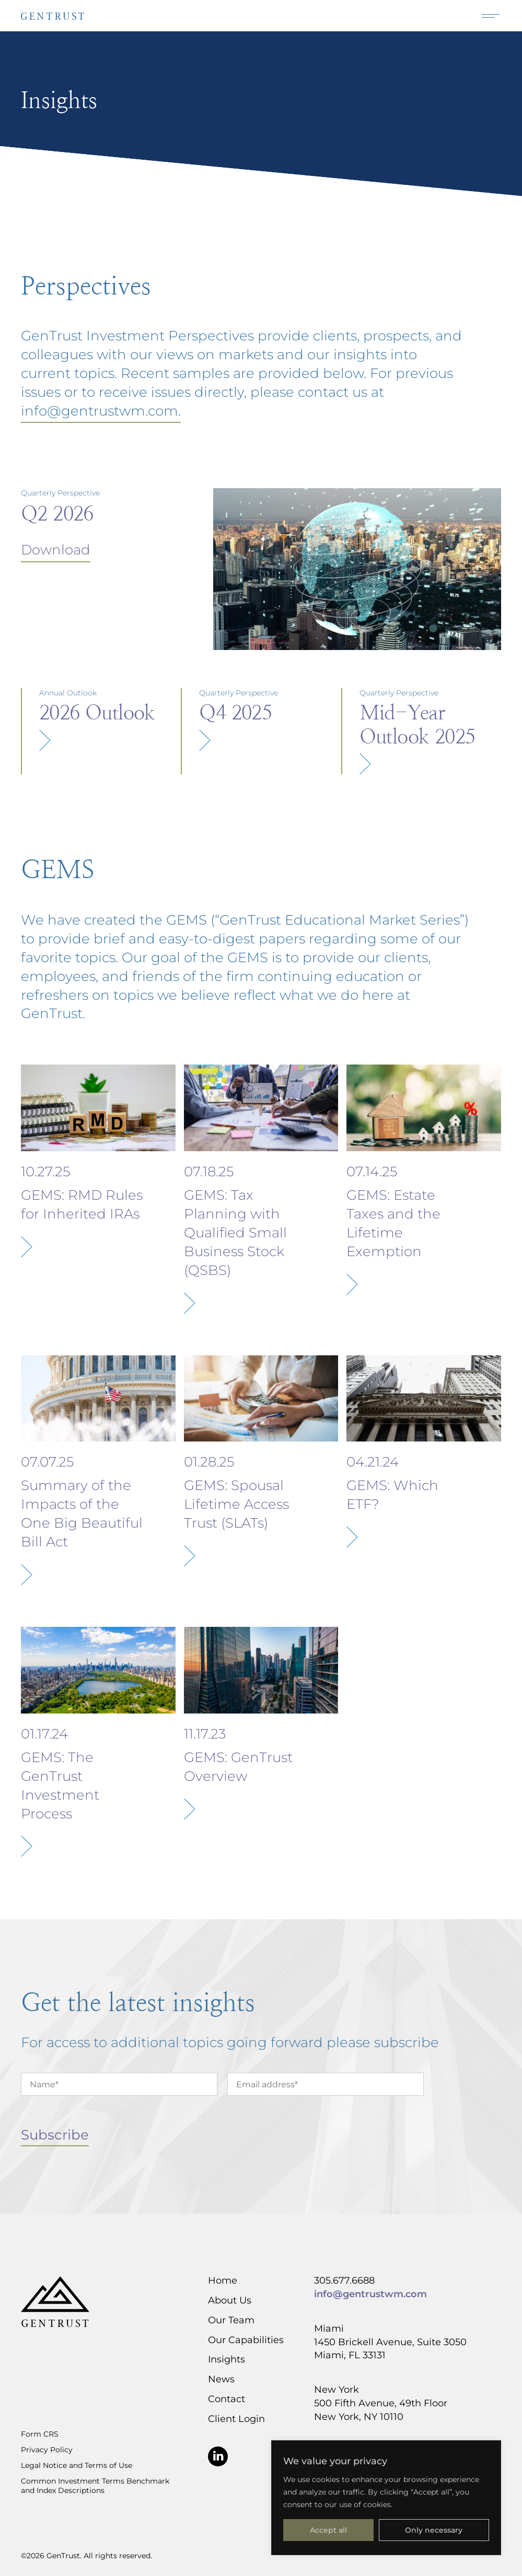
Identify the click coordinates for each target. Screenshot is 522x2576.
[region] (386, 2497)
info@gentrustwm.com (370, 2293)
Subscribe (55, 2134)
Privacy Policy (47, 2449)
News (221, 2378)
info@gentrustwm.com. (101, 410)
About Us (229, 2300)
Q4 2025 (235, 712)
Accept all (328, 2530)
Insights (226, 2359)
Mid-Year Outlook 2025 (417, 724)
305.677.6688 (344, 2280)
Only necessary (433, 2530)
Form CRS (40, 2434)
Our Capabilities (246, 2339)
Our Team (231, 2319)
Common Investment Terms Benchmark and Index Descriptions (95, 2485)
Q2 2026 (57, 513)
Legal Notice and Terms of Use (76, 2465)
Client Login (236, 2418)
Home (222, 2280)
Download (55, 549)
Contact (226, 2398)
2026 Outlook (97, 712)
